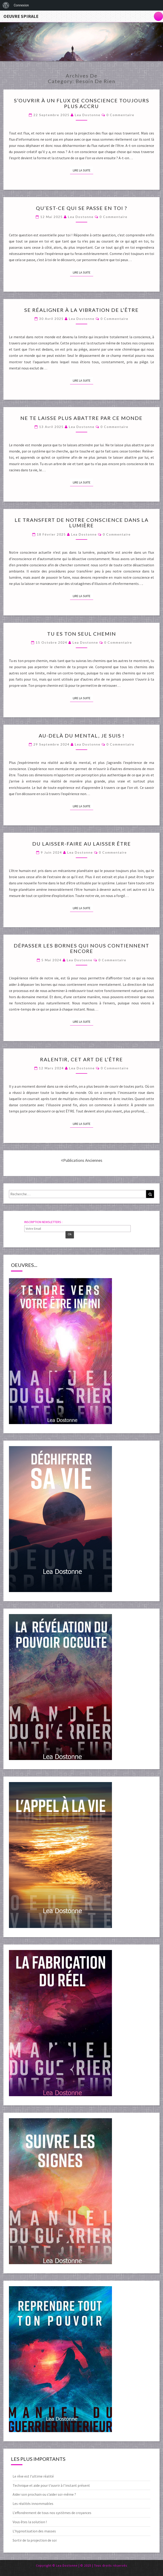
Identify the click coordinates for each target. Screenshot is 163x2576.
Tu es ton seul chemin (81, 634)
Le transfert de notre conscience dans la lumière (82, 522)
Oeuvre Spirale (20, 16)
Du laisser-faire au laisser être (81, 844)
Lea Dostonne (88, 115)
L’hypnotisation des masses (34, 2531)
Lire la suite (83, 170)
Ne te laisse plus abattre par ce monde (81, 418)
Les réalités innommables (33, 2503)
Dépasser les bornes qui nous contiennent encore (81, 948)
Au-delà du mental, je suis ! (82, 735)
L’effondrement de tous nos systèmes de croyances (52, 2512)
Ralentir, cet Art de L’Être (81, 1059)
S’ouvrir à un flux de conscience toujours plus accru (81, 103)
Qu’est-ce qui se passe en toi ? (81, 208)
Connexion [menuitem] (21, 5)
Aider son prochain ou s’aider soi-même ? (44, 2494)
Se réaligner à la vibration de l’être (81, 310)
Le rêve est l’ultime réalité (33, 2476)
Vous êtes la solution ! (30, 2522)
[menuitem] (6, 5)
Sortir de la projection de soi (35, 2540)
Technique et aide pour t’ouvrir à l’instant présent (51, 2485)
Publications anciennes (81, 1160)
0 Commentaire (120, 115)
